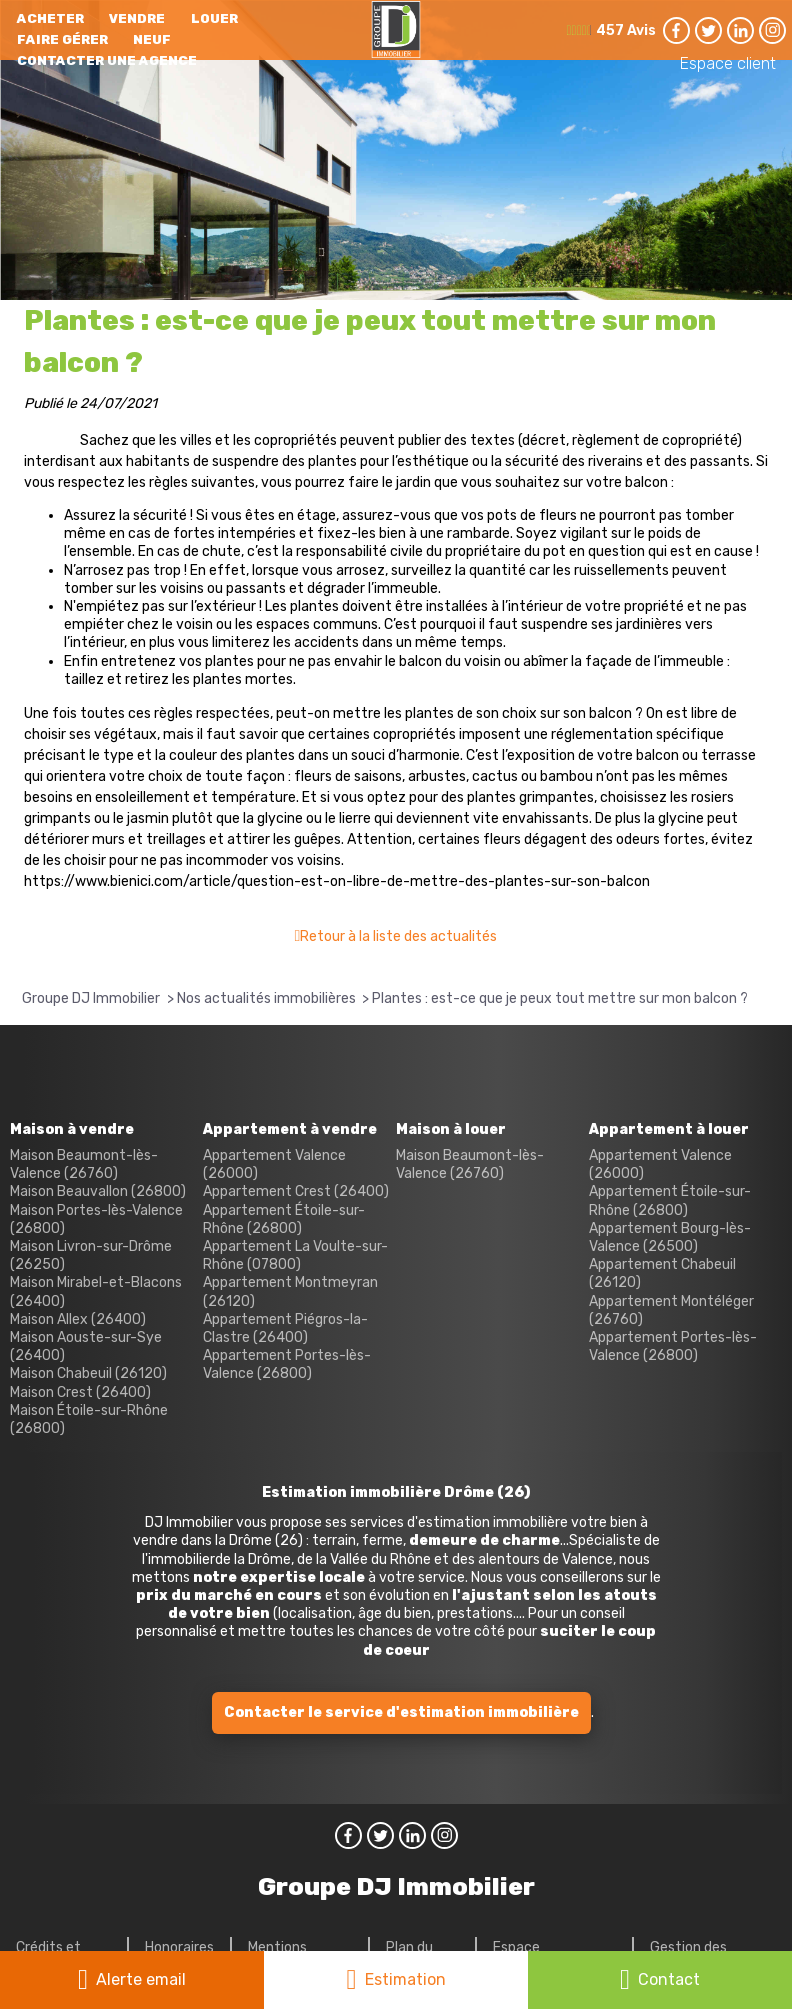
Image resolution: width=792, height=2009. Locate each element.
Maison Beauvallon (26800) (98, 1191)
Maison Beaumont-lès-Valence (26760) (84, 1164)
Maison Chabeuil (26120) (88, 1373)
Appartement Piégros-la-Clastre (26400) (285, 1328)
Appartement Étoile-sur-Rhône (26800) (284, 1219)
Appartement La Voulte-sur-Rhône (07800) (295, 1255)
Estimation (405, 1979)
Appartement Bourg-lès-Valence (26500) (670, 1237)
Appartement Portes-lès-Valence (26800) (287, 1364)
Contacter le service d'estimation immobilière (401, 1712)
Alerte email (141, 1979)
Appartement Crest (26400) (296, 1191)
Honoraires (179, 1947)
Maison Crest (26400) (80, 1392)
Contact (669, 1979)
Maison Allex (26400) (78, 1319)
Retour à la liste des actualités (398, 936)
